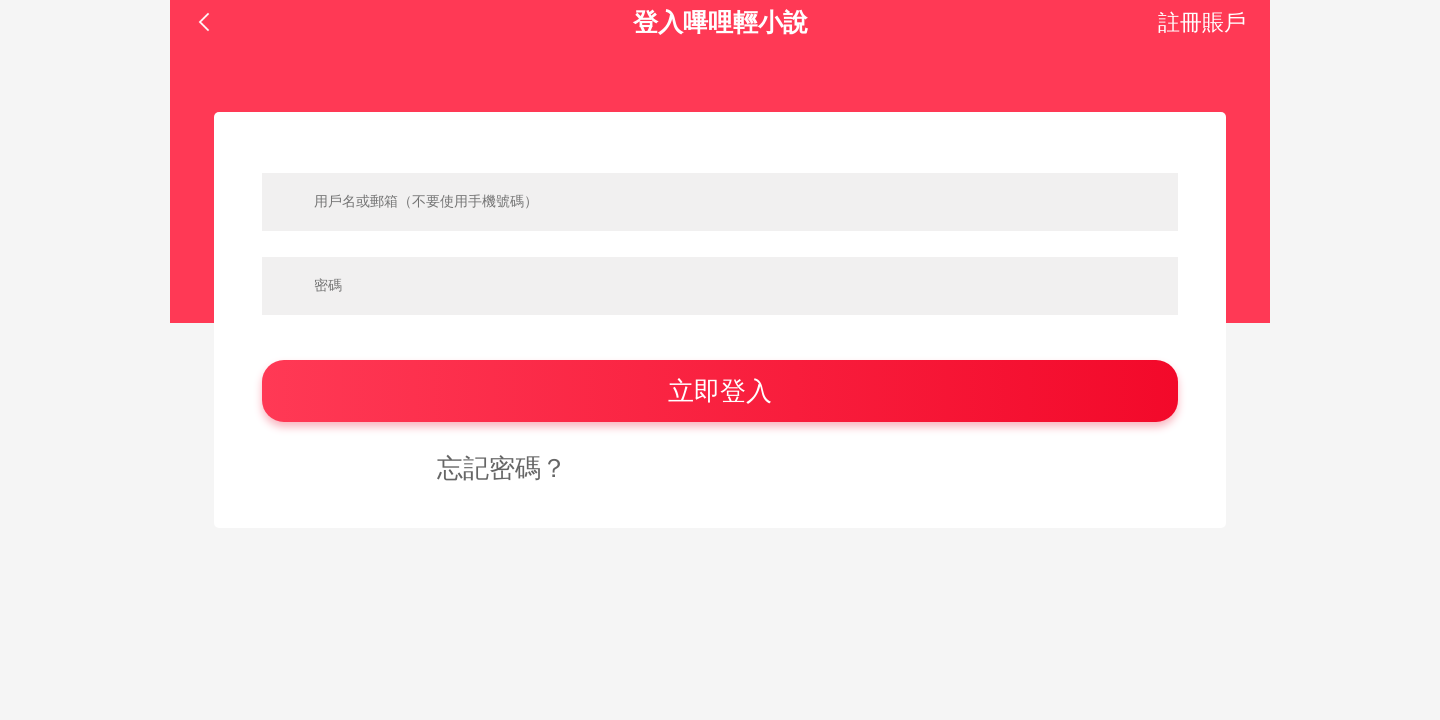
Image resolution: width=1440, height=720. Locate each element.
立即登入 (720, 391)
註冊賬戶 (1202, 23)
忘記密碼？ (502, 468)
